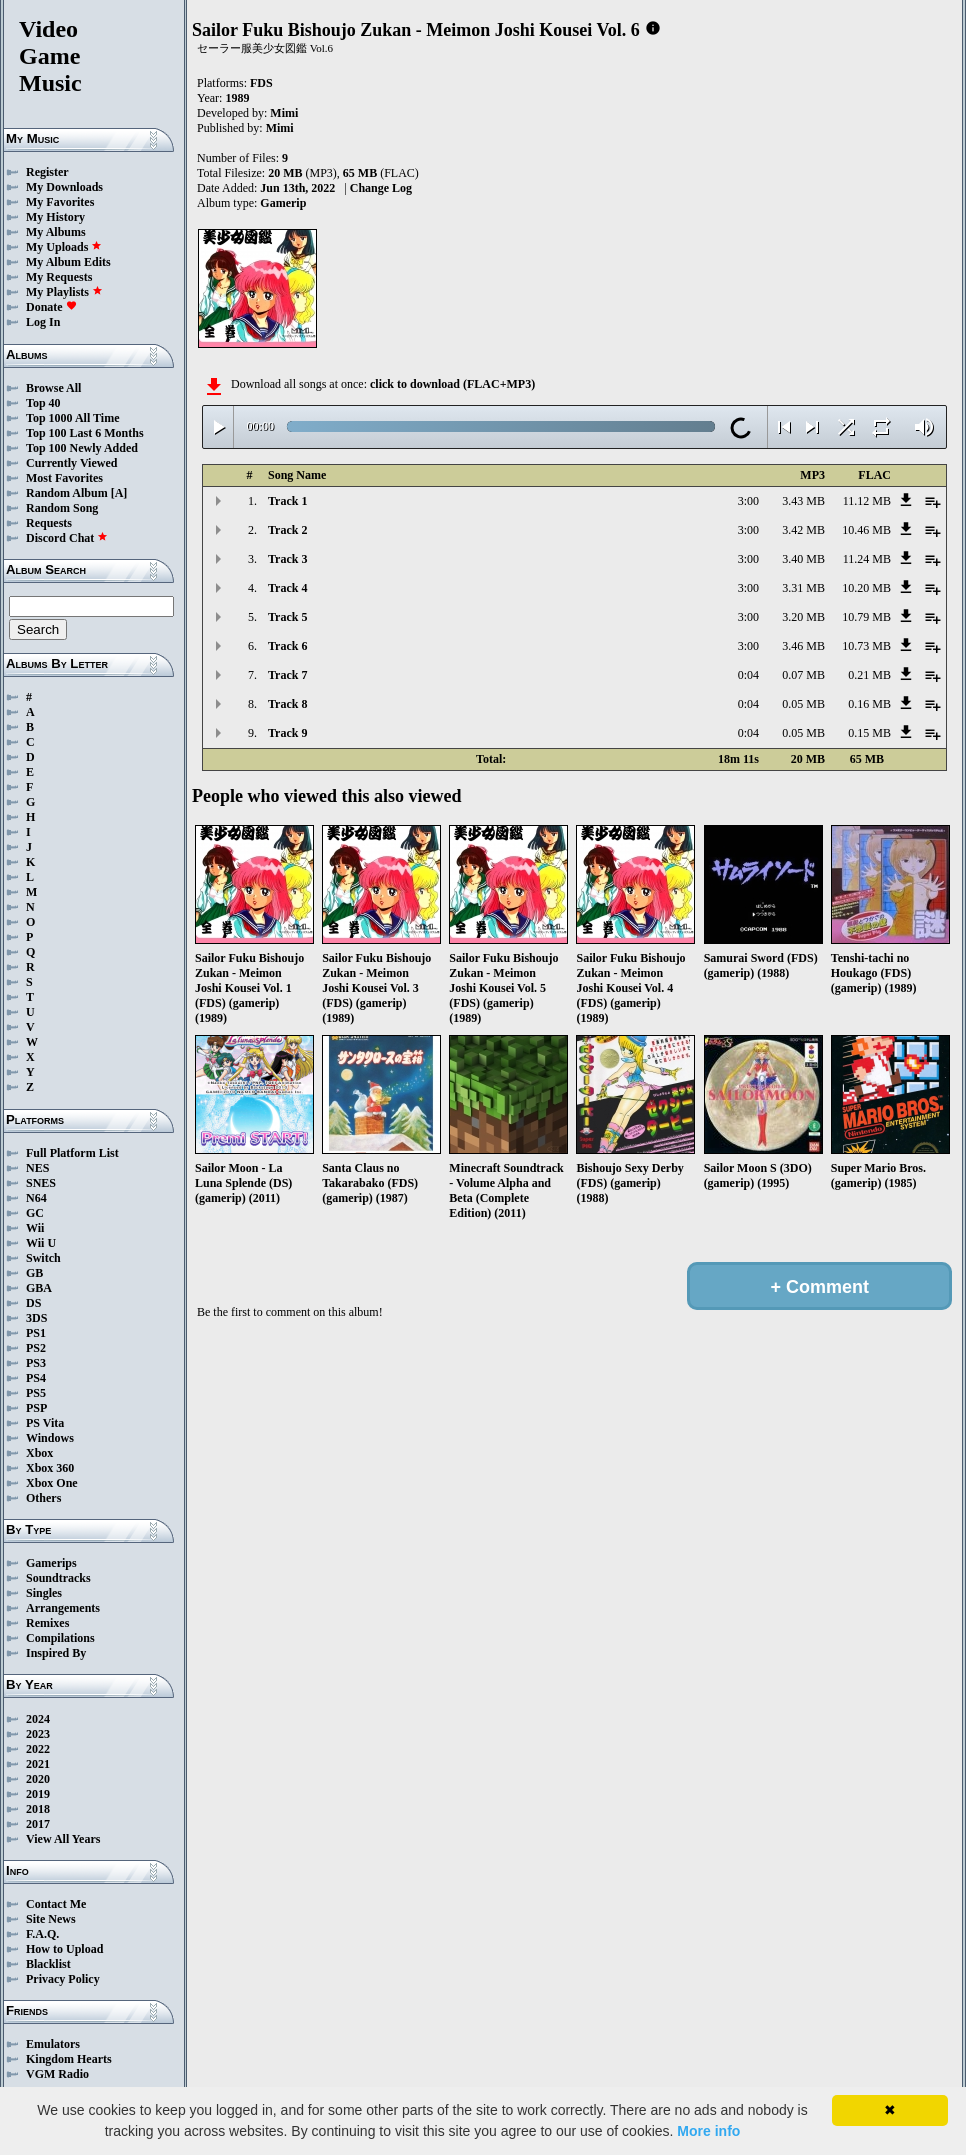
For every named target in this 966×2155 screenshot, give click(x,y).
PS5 (36, 1393)
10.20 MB (866, 588)
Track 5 (287, 617)
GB (34, 1273)
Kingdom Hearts (69, 2059)
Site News (51, 1919)
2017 (38, 1824)
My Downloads (64, 187)
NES (37, 1168)
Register (47, 172)
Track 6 (287, 646)
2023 (38, 1734)
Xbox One (52, 1483)
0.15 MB (869, 733)
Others (43, 1498)
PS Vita (45, 1423)
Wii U (41, 1243)
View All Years (63, 1839)
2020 (38, 1779)
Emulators (53, 2044)
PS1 (36, 1333)
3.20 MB (803, 617)
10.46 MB (866, 530)
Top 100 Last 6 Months (85, 433)
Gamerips (51, 1563)
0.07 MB (803, 675)
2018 (38, 1809)
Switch (43, 1258)
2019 (38, 1794)
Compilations (60, 1638)
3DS (36, 1318)
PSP (36, 1408)
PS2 (36, 1348)
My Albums (56, 232)
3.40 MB (803, 559)
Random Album (67, 493)
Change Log (381, 188)
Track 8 (287, 704)
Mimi (284, 113)
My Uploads (64, 247)
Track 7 (287, 675)
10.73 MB (866, 646)
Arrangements (63, 1608)
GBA (39, 1288)
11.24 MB (867, 559)
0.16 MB (869, 704)
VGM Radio (57, 2074)
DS (33, 1303)
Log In (43, 322)
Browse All (53, 388)
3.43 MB (803, 501)
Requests (49, 523)
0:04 (748, 675)
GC (35, 1213)
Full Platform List (72, 1153)
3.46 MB (803, 646)
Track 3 (287, 559)
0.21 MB (869, 675)
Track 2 (287, 530)
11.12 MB (867, 501)
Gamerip (283, 203)
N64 (36, 1198)
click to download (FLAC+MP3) (452, 384)
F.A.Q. (42, 1934)
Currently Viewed (71, 463)
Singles (44, 1593)
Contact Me (56, 1904)
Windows (50, 1438)
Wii (35, 1228)
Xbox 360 (50, 1468)
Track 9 (287, 733)
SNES (41, 1183)
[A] (119, 493)
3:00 (748, 501)
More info (708, 2131)
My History (55, 217)
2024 (38, 1719)
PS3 (36, 1363)
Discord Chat (67, 538)
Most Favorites (64, 478)
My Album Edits (68, 262)
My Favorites (60, 202)
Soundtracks (58, 1578)
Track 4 (287, 588)
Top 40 (43, 403)
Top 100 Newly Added (82, 448)
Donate (51, 307)
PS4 (36, 1378)
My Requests (59, 277)
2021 (38, 1764)
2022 (38, 1749)
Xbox (39, 1453)
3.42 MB (803, 530)
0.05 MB (803, 704)
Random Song (62, 508)
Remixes (47, 1623)
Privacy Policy (63, 1979)
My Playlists (64, 292)
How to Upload (64, 1949)
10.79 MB (866, 617)
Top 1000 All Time (72, 418)
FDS (261, 83)
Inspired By (56, 1653)
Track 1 (287, 501)
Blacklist (48, 1964)
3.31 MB (803, 588)
